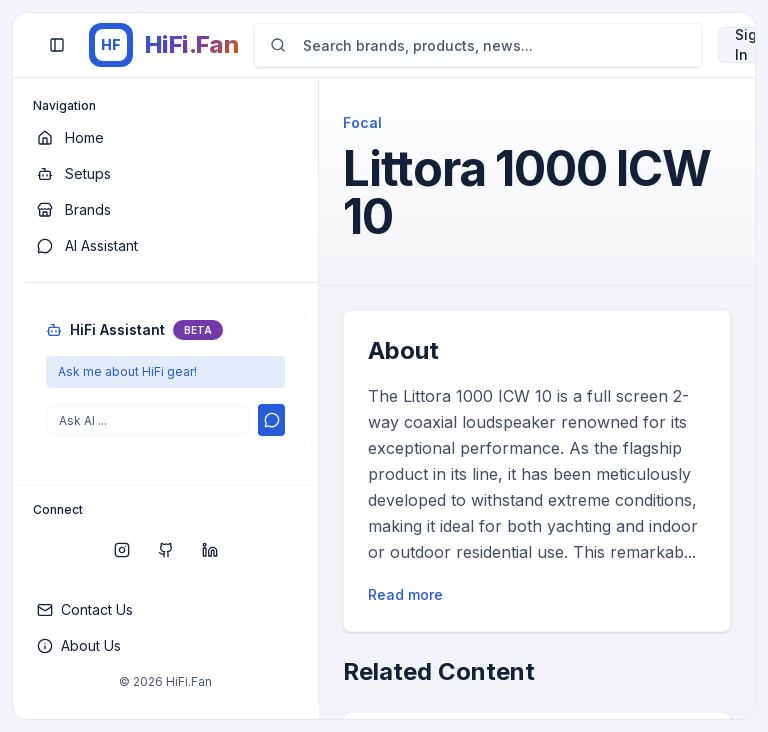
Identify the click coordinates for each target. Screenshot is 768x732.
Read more (405, 594)
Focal (362, 122)
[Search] (478, 45)
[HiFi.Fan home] (163, 45)
